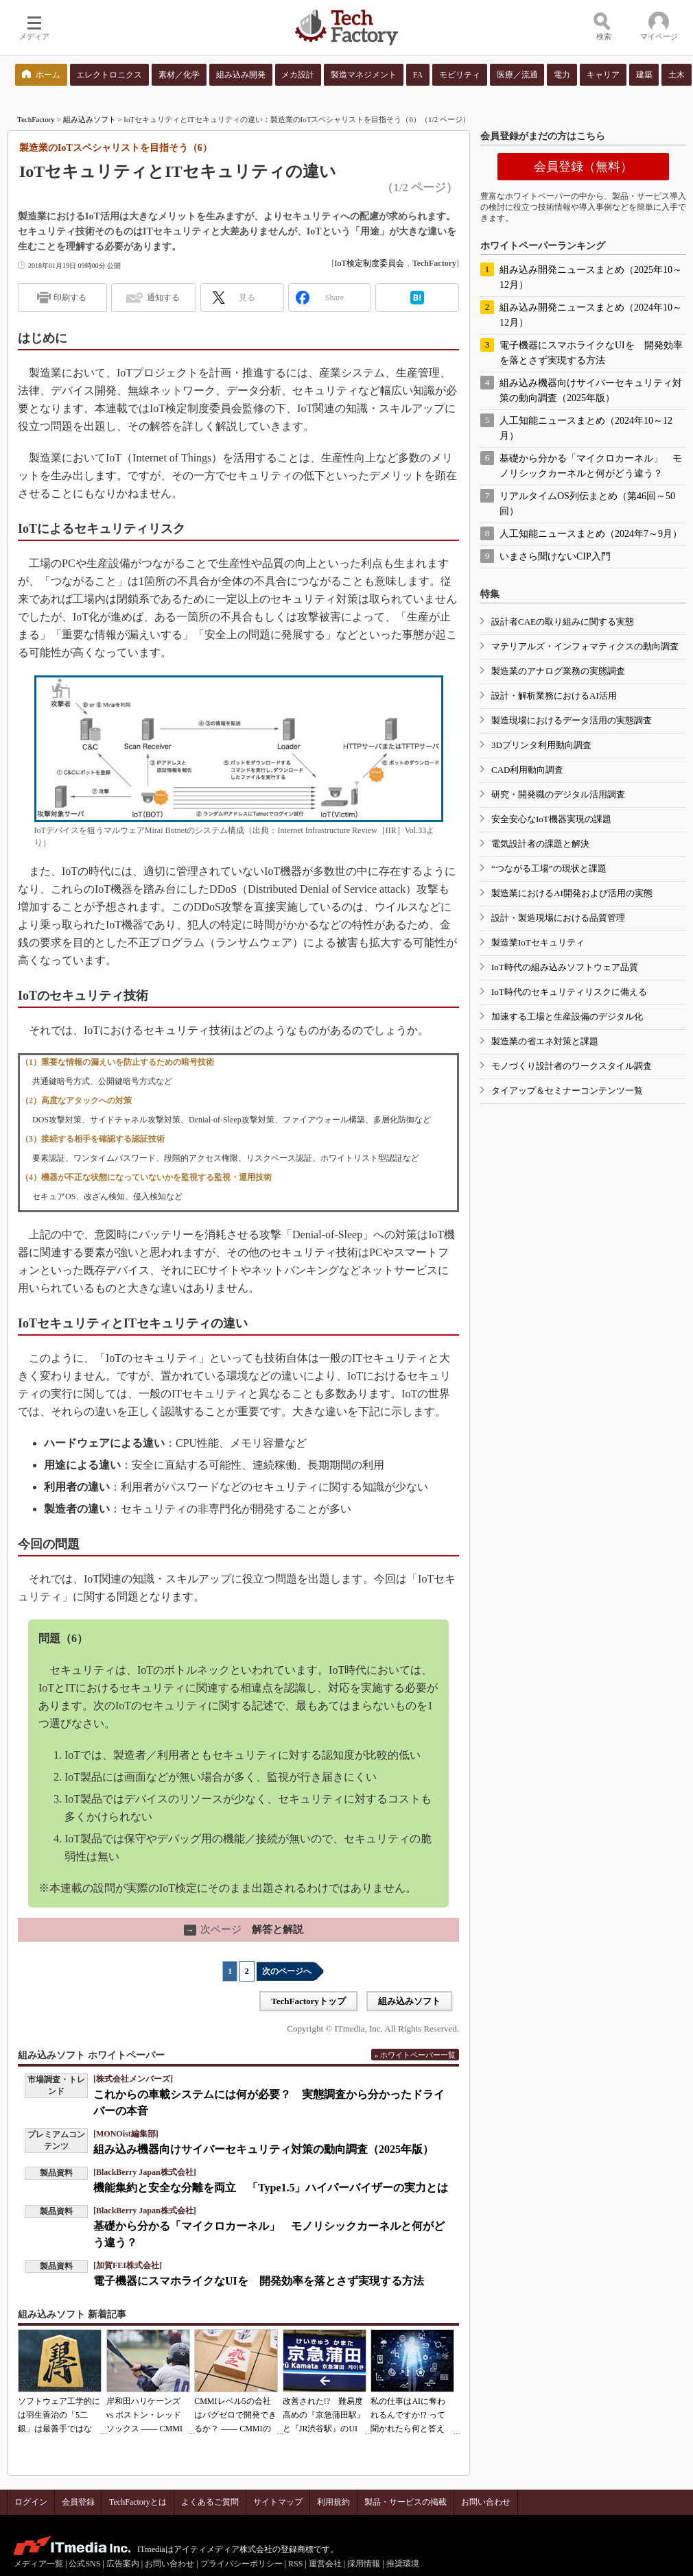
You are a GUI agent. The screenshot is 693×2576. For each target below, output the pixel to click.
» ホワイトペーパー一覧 (415, 2055)
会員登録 (78, 2502)
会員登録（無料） (583, 166)
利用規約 (333, 2502)
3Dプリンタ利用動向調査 (541, 745)
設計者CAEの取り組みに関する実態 (562, 621)
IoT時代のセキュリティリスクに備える (569, 992)
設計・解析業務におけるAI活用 (554, 695)
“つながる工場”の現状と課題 (549, 868)
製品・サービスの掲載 (405, 2502)
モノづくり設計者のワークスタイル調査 (571, 1066)
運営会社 (325, 2563)
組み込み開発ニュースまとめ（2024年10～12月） (591, 315)
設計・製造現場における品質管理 (558, 918)
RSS (295, 2563)
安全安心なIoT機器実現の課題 (551, 819)
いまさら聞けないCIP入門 (555, 556)
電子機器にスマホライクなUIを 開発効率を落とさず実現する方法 (258, 2281)
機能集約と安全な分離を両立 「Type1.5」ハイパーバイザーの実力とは (270, 2187)
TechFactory (36, 119)
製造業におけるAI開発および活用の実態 (572, 893)
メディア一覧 (38, 2563)
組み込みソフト (89, 119)
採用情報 (363, 2563)
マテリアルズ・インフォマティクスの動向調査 (585, 646)
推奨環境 (402, 2563)
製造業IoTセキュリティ (538, 942)
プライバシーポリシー (241, 2563)
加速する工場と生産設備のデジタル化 (567, 1016)
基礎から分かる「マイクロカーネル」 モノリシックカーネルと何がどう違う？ (591, 466)
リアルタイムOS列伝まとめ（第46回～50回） (587, 503)
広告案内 (122, 2563)
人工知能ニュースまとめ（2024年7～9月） (591, 534)
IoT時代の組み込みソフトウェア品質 (564, 967)
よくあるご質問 (210, 2502)
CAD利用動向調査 (527, 770)
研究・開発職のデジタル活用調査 (558, 794)
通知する (163, 297)
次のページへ (287, 1971)
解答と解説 (243, 1929)
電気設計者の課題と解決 (540, 844)
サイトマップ (278, 2502)
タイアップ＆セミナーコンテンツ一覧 (567, 1090)
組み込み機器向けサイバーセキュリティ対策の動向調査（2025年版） (263, 2149)
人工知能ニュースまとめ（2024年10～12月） (586, 428)
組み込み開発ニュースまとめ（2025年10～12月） (591, 277)
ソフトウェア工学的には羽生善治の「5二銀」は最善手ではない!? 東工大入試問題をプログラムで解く (59, 2428)
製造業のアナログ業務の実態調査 (558, 671)
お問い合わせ (485, 2502)
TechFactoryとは (138, 2502)
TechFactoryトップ (308, 2001)
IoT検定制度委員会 (368, 263)
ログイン (30, 2502)
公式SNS (84, 2563)
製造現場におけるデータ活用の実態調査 (571, 720)
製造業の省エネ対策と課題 (544, 1041)
